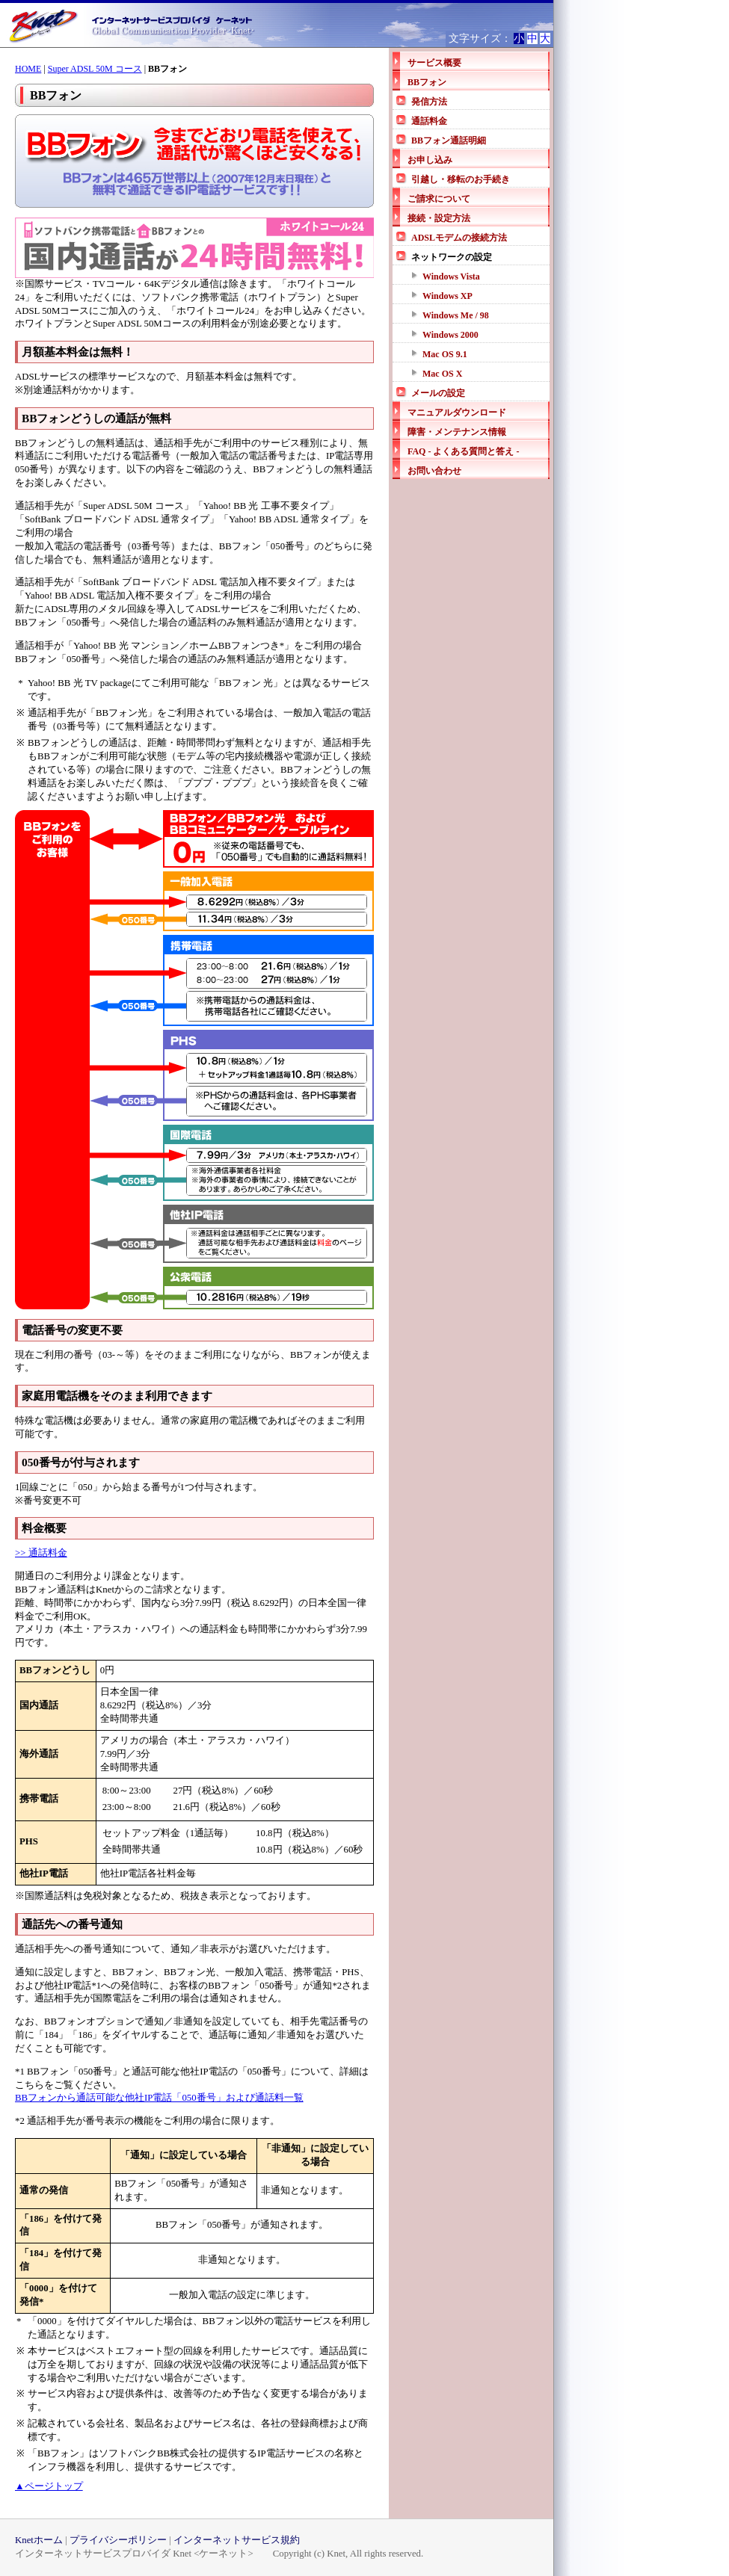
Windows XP (447, 296)
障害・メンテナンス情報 (456, 432)
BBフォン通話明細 (448, 140)
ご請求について (438, 199)
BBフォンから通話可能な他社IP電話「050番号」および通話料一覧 (159, 2097)
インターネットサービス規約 (236, 2540)
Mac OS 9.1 (444, 354)
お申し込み (429, 160)
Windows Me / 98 (455, 315)
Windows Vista (451, 276)
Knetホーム (39, 2540)
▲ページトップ (49, 2486)
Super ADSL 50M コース (95, 69)
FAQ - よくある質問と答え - (463, 451)
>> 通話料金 (41, 1553)
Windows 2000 (450, 335)
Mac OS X (442, 373)
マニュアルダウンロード (456, 412)
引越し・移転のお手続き (460, 179)
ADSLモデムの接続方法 (459, 237)
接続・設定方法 (438, 218)
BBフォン (426, 82)
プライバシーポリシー (118, 2540)
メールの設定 (438, 393)
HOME (28, 69)
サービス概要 (434, 63)
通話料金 (429, 121)
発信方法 (429, 101)
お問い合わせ (434, 471)
